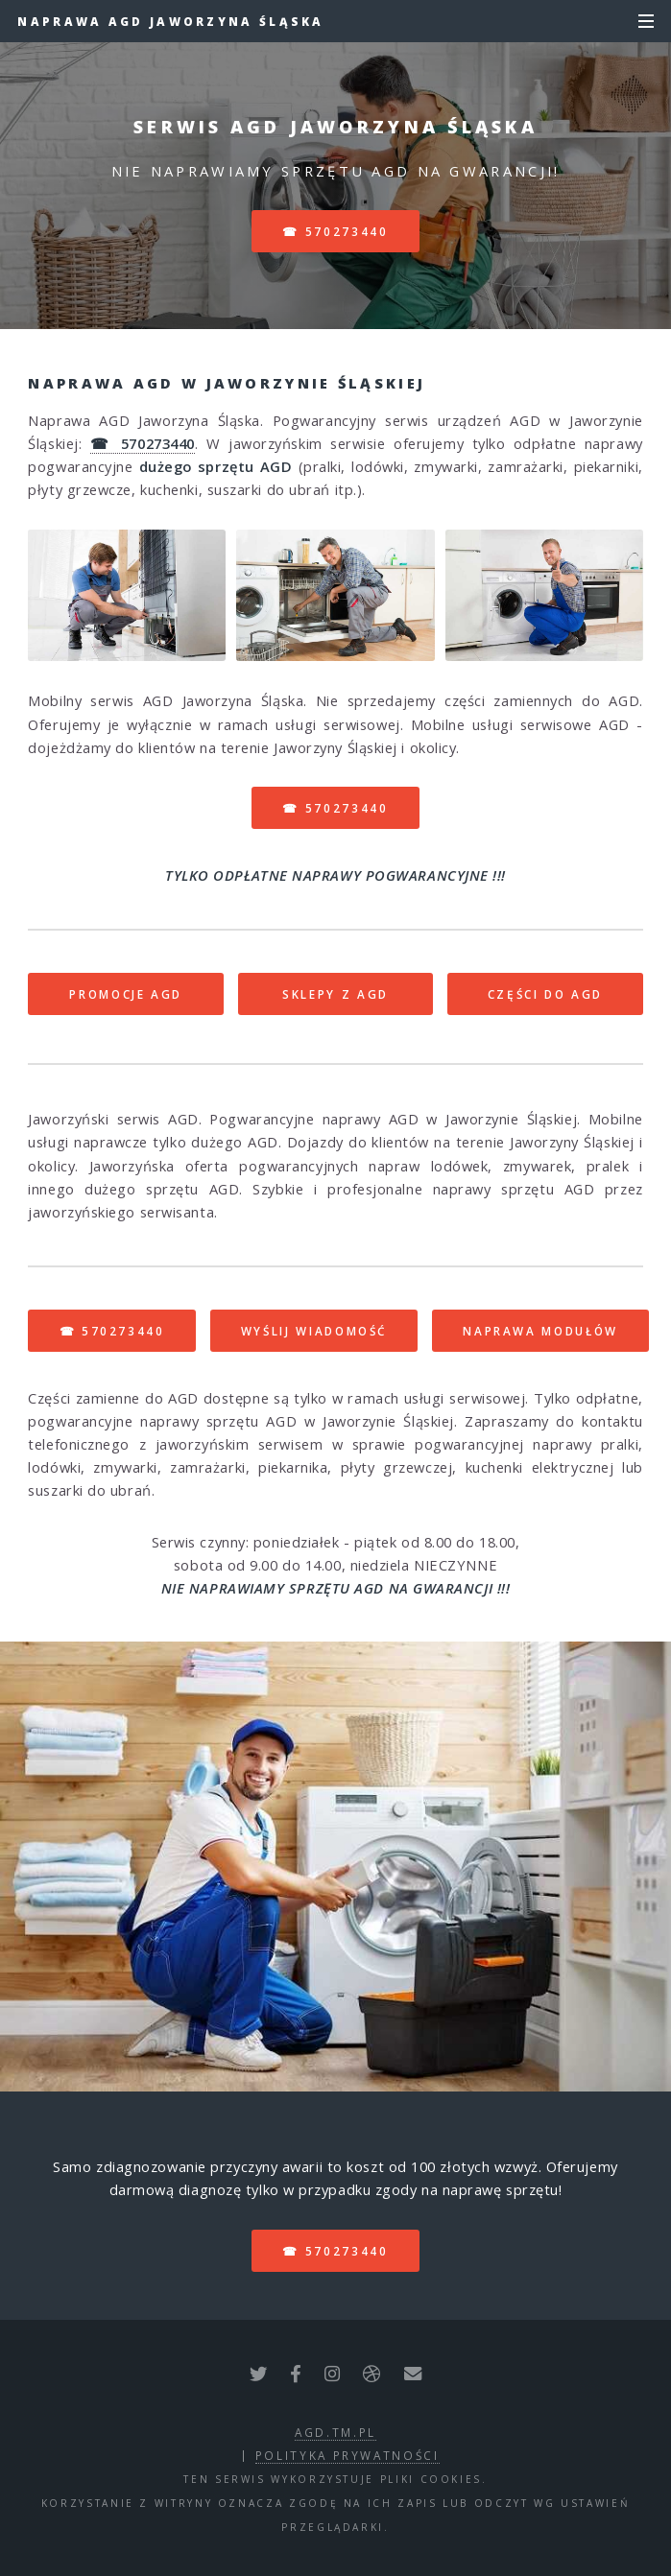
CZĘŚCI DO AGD (545, 994)
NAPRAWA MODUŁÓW (540, 1330)
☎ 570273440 (335, 231)
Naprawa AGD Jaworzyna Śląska (170, 21)
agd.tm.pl (335, 2432)
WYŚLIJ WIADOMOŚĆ (314, 1330)
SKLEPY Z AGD (335, 994)
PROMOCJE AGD (125, 994)
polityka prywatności (347, 2455)
